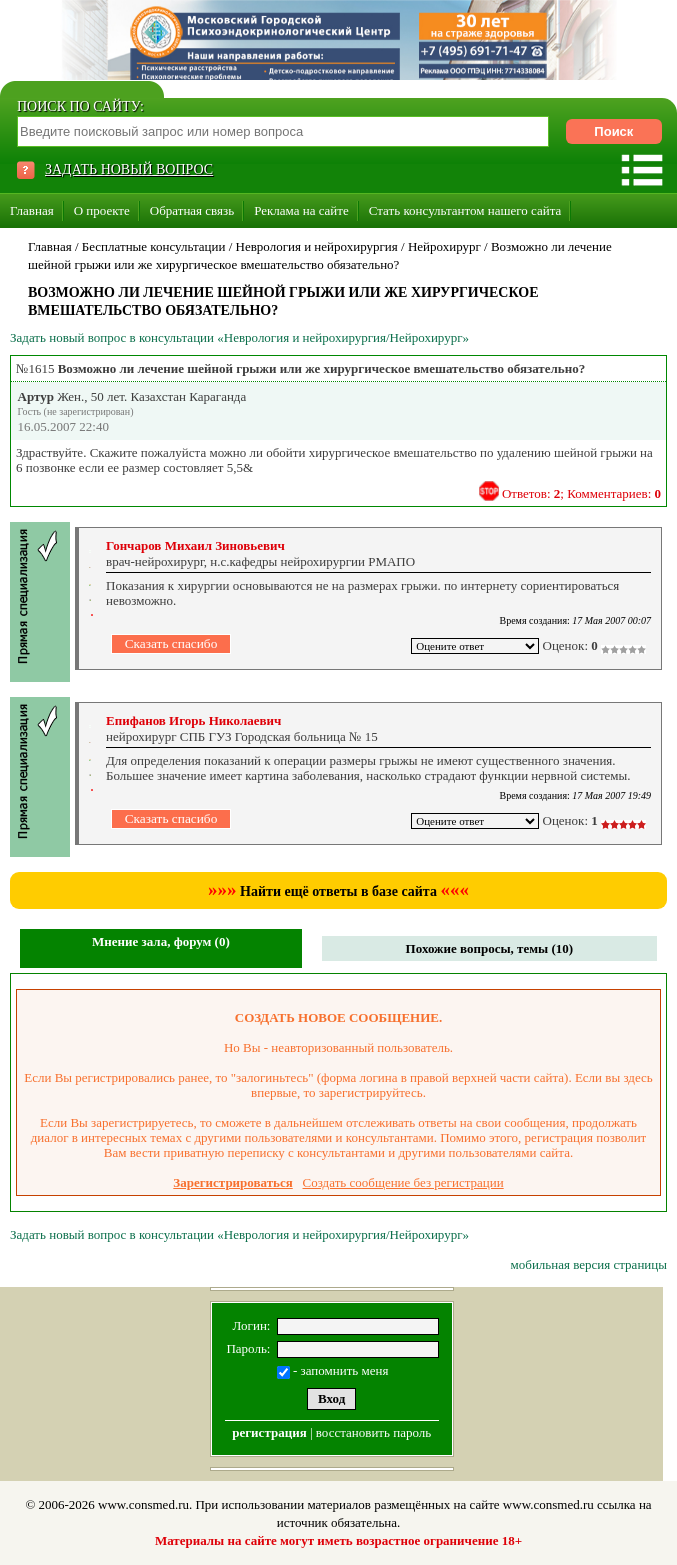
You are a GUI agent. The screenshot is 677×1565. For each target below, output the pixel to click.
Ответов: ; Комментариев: (581, 493)
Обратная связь (192, 210)
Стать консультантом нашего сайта (465, 210)
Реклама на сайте (301, 210)
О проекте (102, 210)
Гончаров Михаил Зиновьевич (195, 545)
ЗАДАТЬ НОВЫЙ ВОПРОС (129, 169)
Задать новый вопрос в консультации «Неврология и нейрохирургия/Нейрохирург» (239, 337)
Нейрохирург (444, 246)
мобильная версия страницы (589, 1264)
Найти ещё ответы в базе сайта (338, 891)
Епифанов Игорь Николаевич (193, 720)
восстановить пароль (373, 1432)
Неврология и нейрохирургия (317, 246)
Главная (32, 210)
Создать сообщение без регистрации (403, 1182)
